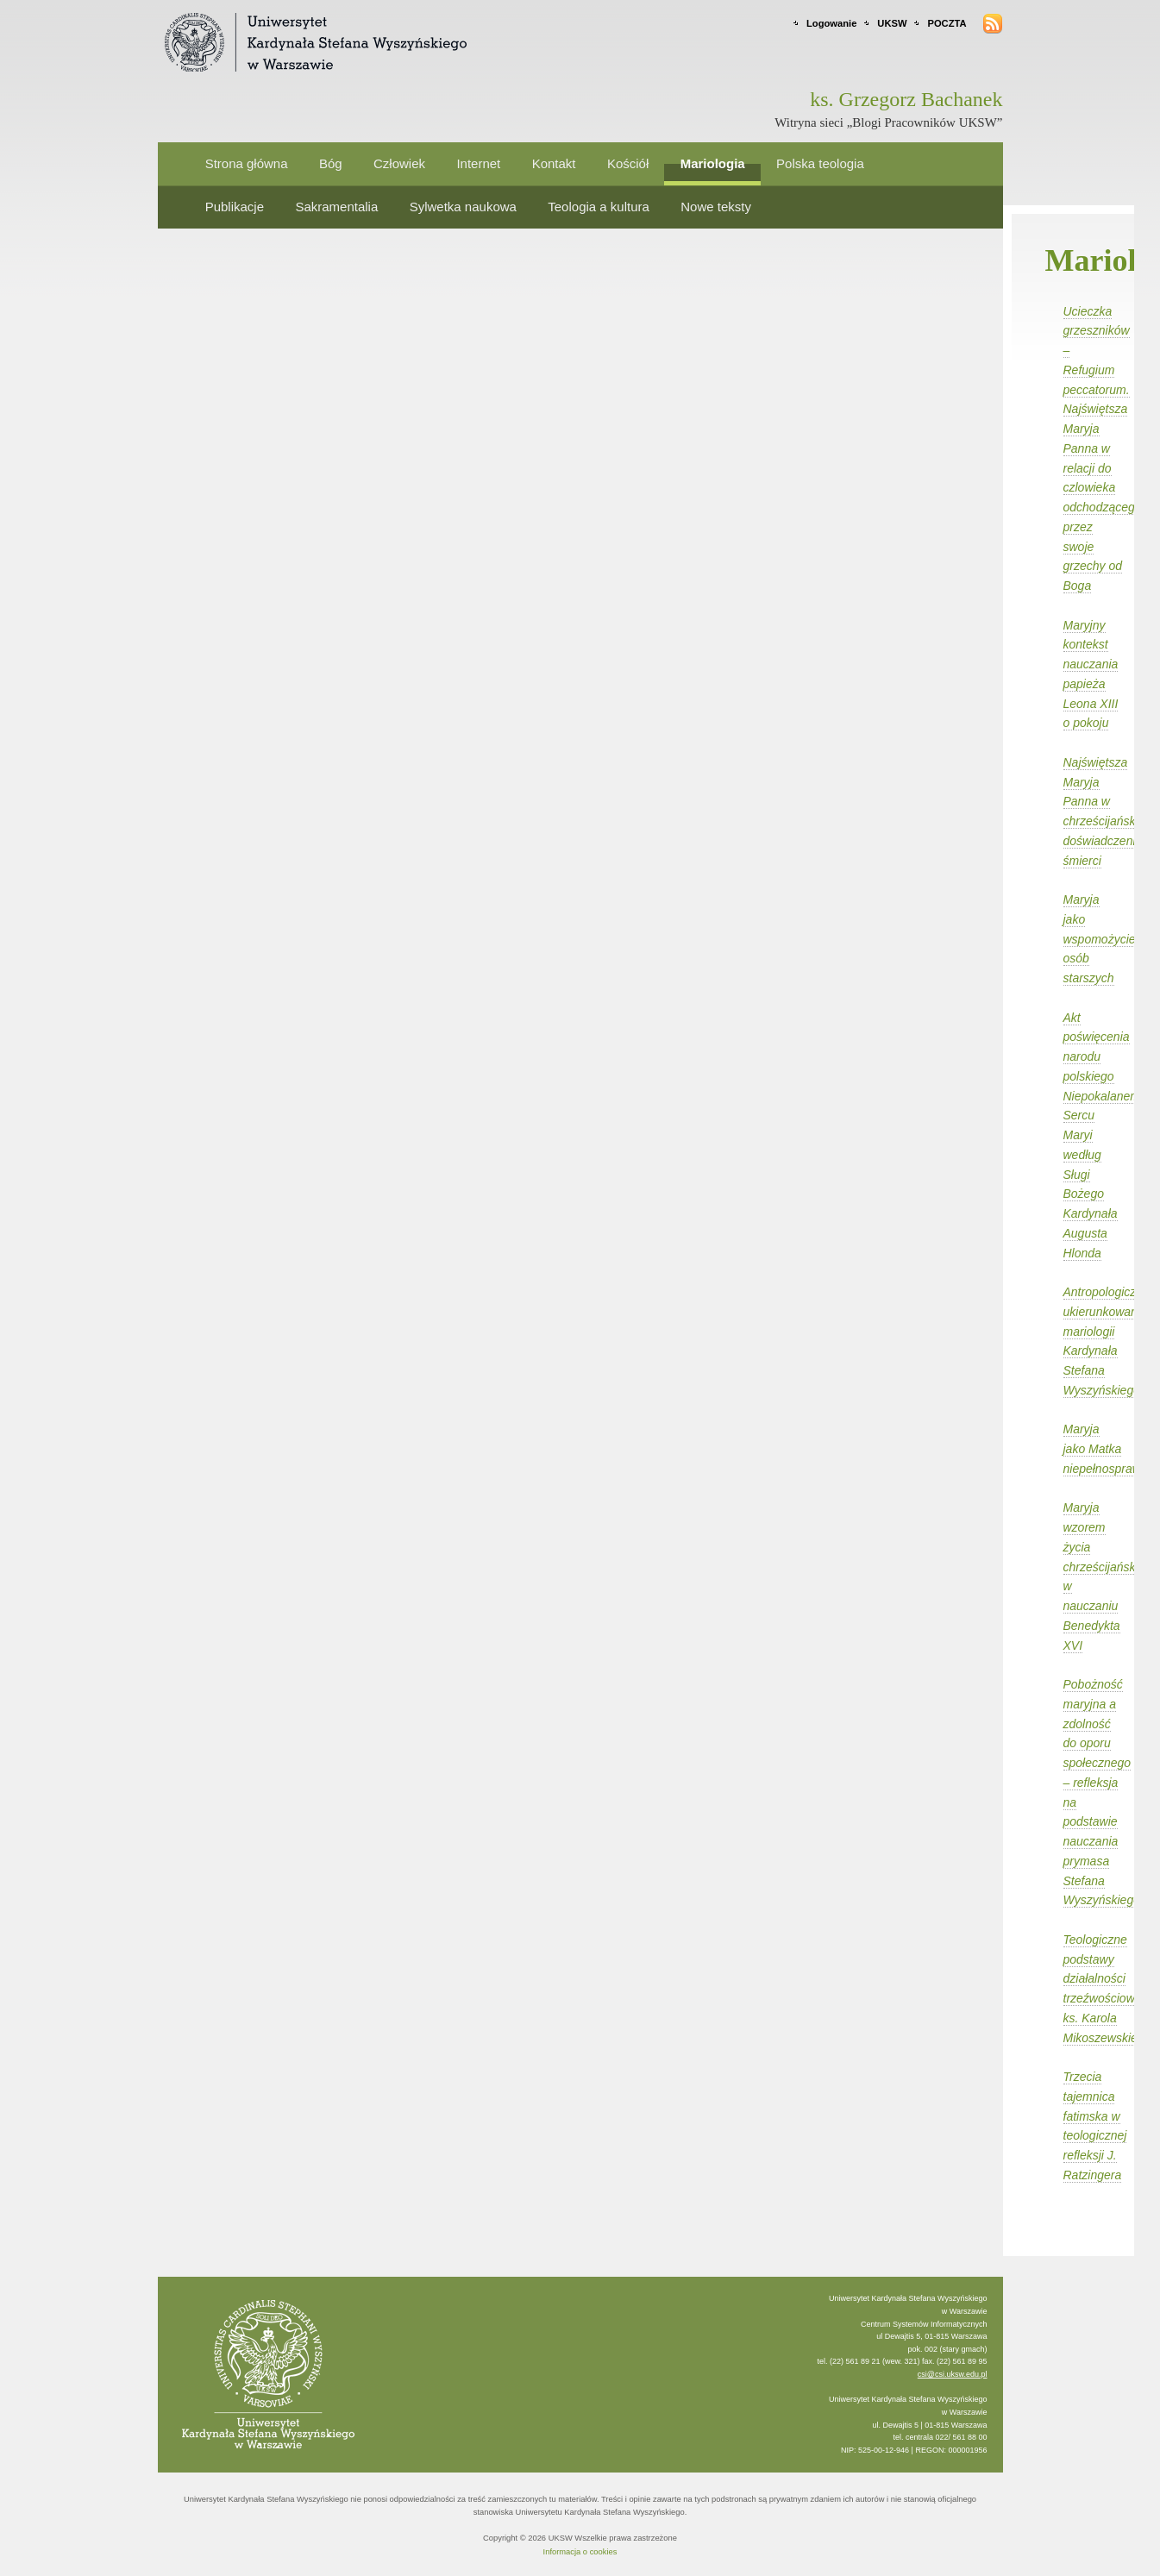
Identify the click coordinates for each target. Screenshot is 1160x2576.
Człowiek (399, 163)
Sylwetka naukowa (463, 206)
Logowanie (831, 23)
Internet (478, 163)
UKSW (891, 23)
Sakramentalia (336, 206)
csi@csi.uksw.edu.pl (953, 2374)
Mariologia (712, 163)
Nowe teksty (715, 206)
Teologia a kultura (598, 206)
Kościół (628, 163)
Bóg (330, 163)
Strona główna (246, 163)
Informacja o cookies (580, 2552)
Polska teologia (820, 163)
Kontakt (554, 163)
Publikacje (234, 206)
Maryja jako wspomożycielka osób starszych (1107, 939)
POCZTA (946, 23)
